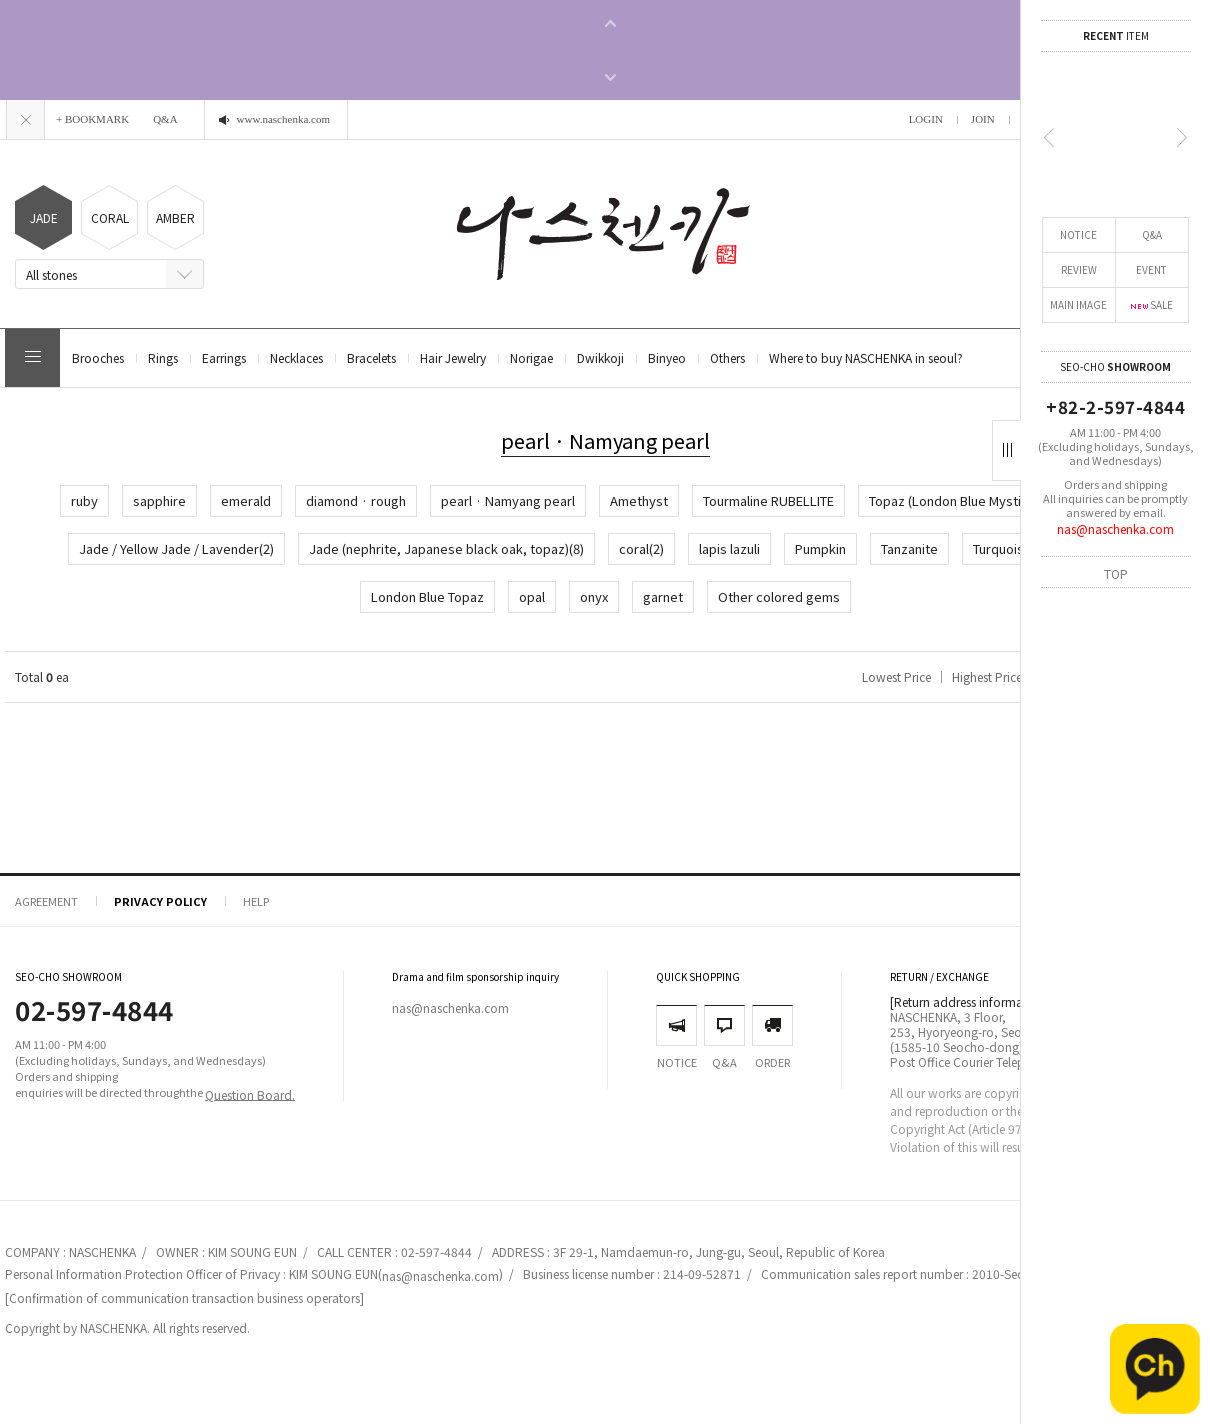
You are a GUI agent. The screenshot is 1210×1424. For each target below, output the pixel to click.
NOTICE (1078, 234)
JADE (44, 218)
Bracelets (371, 357)
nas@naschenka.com (1115, 528)
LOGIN (926, 119)
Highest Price (987, 676)
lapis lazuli (729, 548)
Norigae (531, 357)
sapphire (159, 500)
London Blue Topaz (427, 596)
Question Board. (250, 1093)
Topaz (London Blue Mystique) (958, 500)
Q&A (1152, 234)
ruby (84, 500)
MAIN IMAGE (1078, 304)
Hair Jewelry (453, 357)
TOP (1116, 572)
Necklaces (296, 357)
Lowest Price (896, 676)
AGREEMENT (46, 901)
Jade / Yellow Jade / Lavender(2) (176, 548)
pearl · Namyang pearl (508, 500)
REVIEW (1079, 269)
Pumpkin (820, 548)
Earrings (224, 357)
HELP (256, 901)
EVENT (1151, 269)
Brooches (98, 357)
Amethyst (639, 500)
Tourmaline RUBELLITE (768, 500)
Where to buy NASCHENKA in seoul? (866, 357)
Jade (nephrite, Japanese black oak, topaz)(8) (446, 548)
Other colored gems (779, 596)
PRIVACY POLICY (160, 901)
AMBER (175, 218)
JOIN (983, 119)
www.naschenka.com (283, 119)
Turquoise (1002, 548)
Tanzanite (909, 548)
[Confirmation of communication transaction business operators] (184, 1297)
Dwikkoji (600, 357)
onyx (594, 596)
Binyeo (667, 357)
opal (532, 596)
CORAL (110, 218)
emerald (246, 500)
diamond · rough (356, 500)
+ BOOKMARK (92, 119)
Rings (163, 357)
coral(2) (641, 548)
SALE (1152, 304)
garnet (663, 596)
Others (727, 357)
